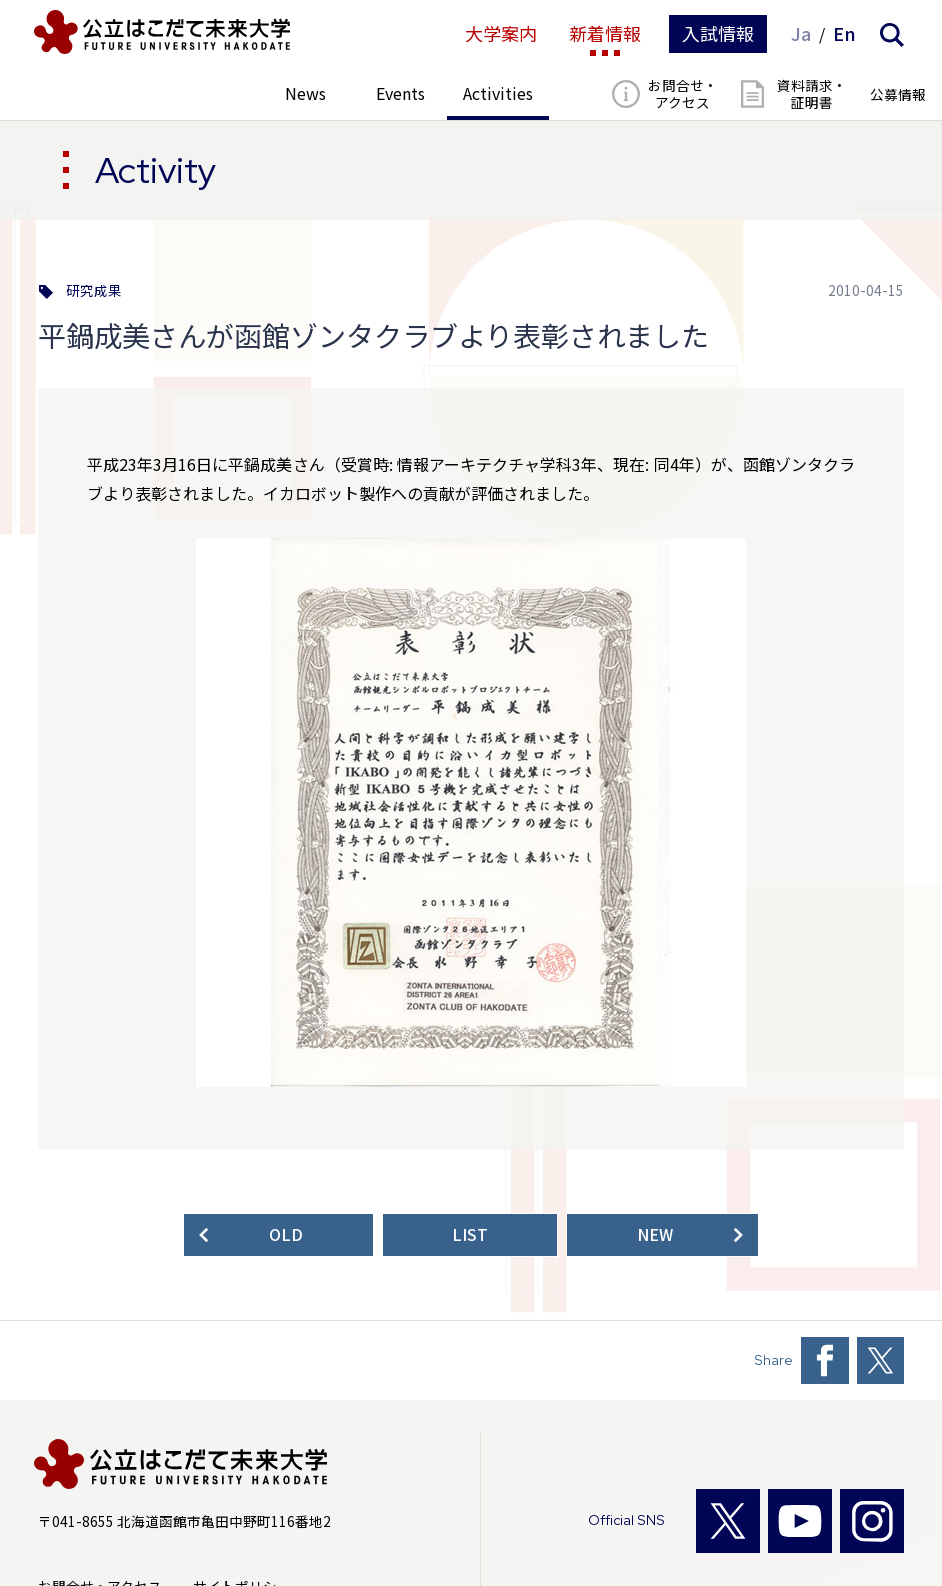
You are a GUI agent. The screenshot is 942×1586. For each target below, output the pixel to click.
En (844, 34)
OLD (286, 1234)
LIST (470, 1234)
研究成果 (94, 291)
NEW (655, 1234)
